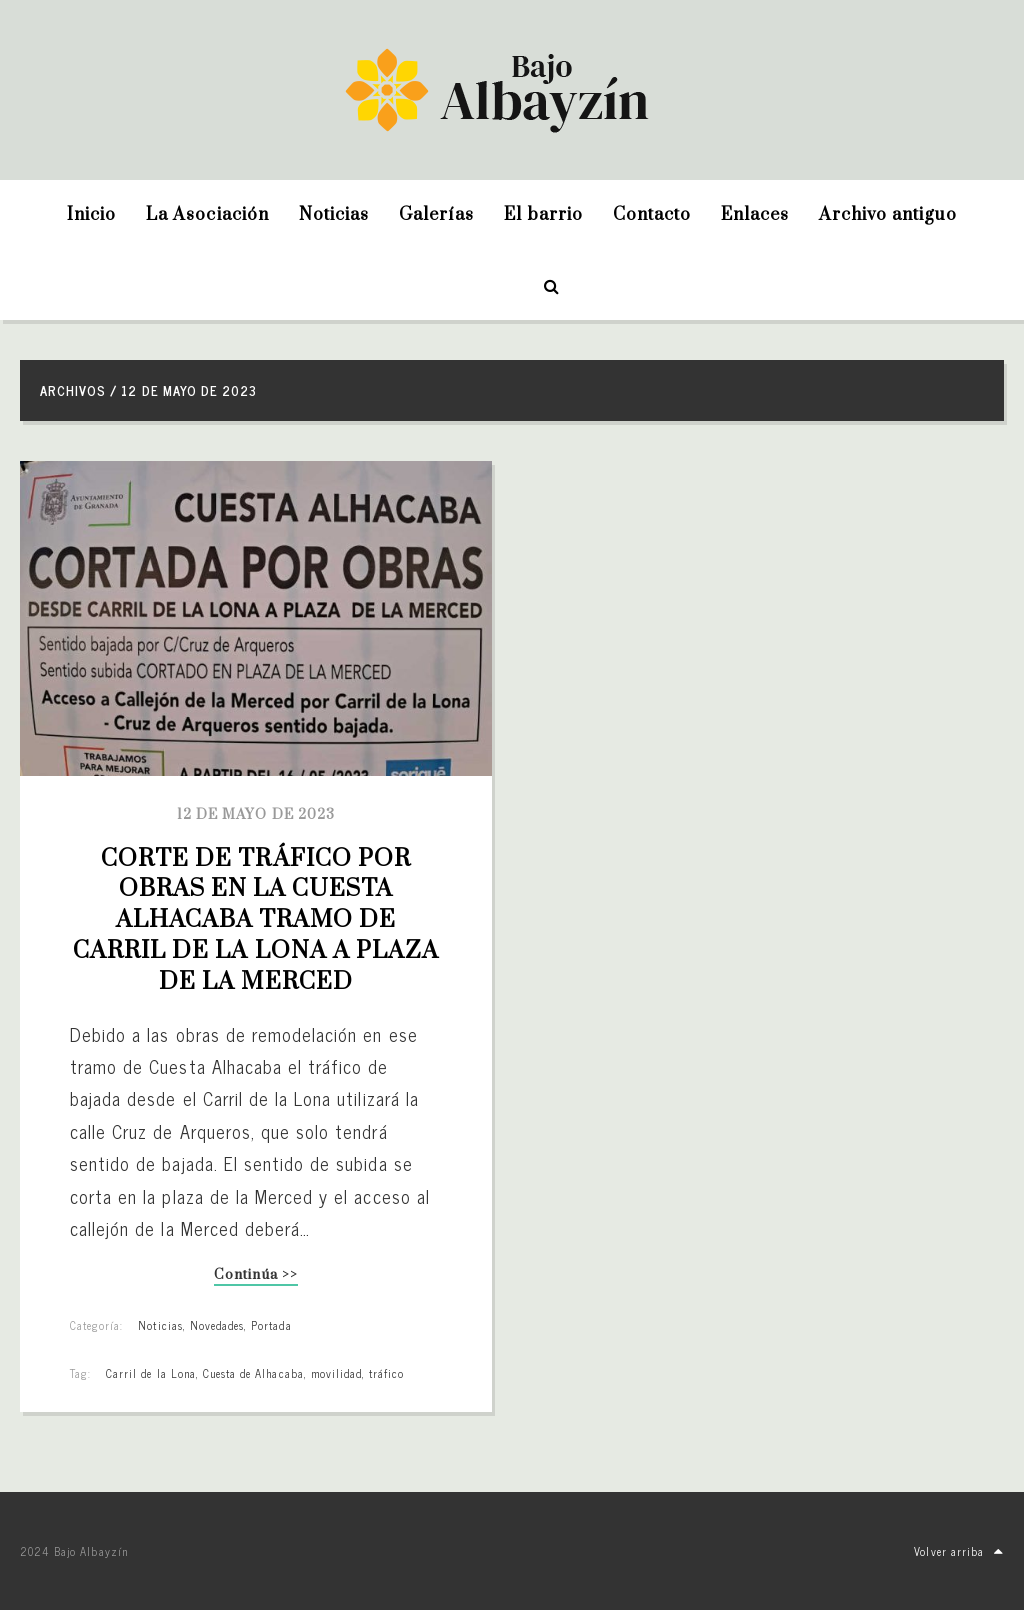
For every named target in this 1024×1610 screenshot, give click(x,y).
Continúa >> (255, 1276)
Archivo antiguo (888, 215)
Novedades (217, 1325)
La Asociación (207, 215)
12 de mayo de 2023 (256, 815)
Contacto (652, 215)
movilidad (336, 1373)
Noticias (334, 215)
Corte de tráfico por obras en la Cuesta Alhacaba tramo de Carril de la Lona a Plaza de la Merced (259, 920)
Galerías (436, 215)
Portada (271, 1325)
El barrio (543, 215)
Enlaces (755, 215)
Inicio (91, 215)
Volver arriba (959, 1551)
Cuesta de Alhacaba (253, 1373)
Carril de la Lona (151, 1373)
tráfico (386, 1373)
